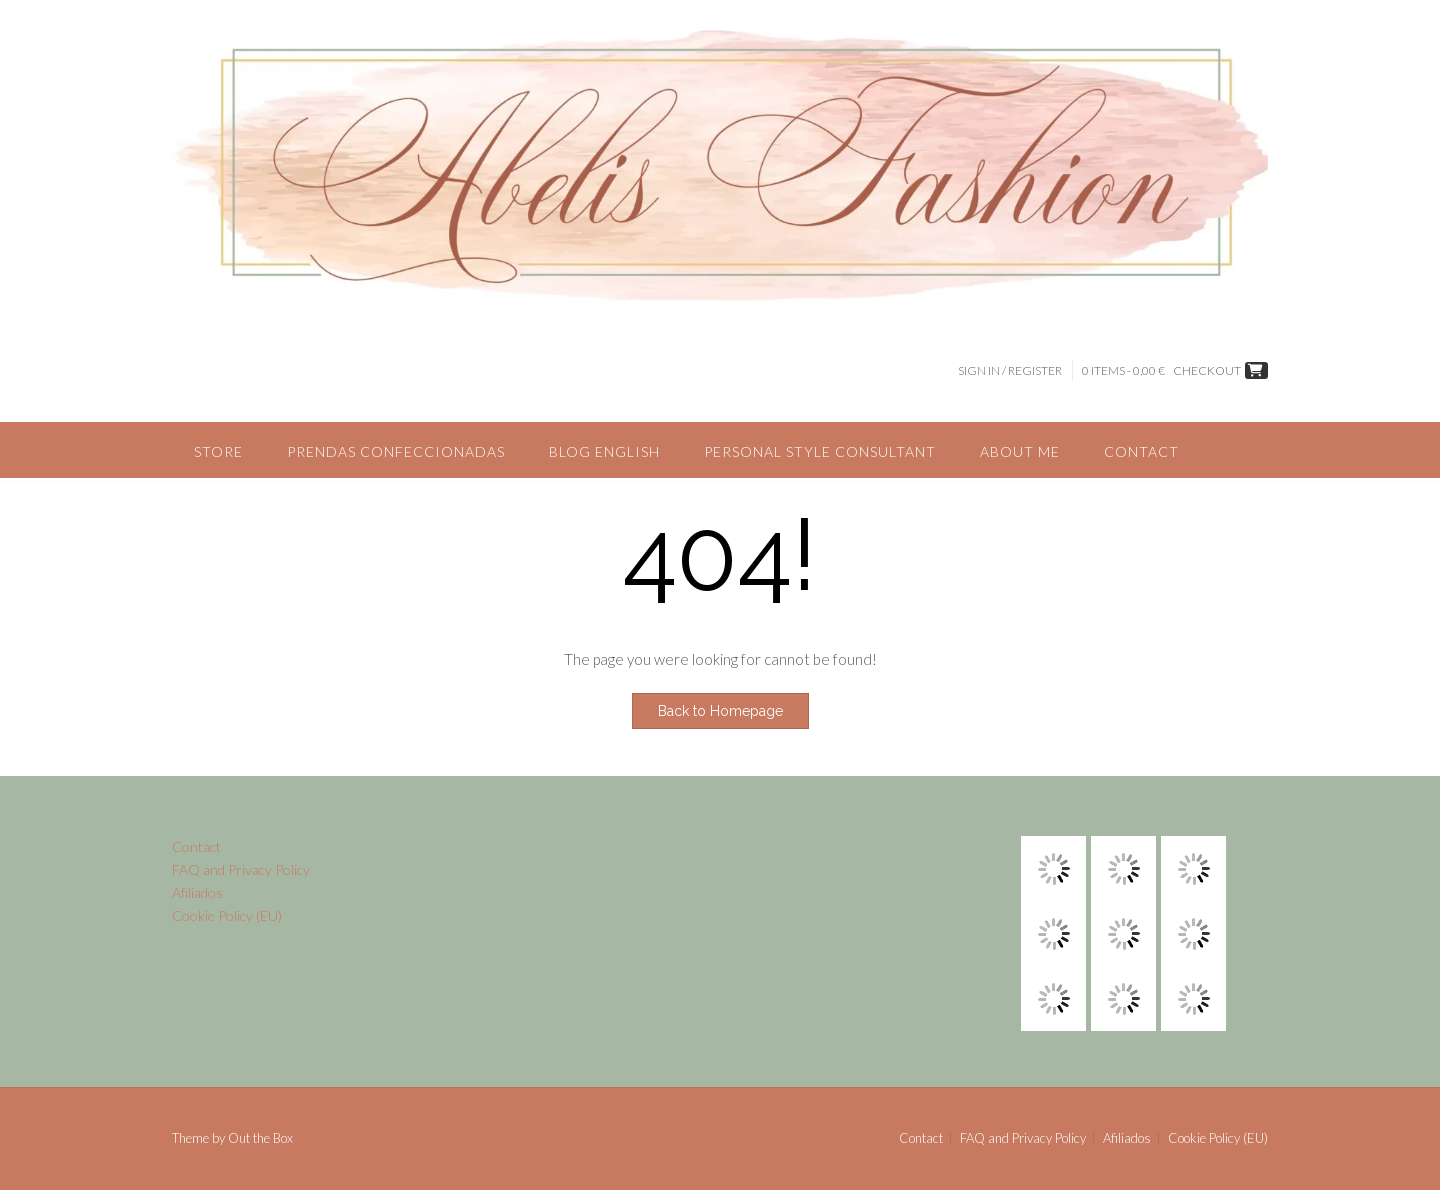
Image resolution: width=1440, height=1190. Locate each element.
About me (1020, 451)
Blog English (604, 451)
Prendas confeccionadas (396, 451)
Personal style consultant (820, 451)
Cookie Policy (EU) (227, 915)
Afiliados (197, 892)
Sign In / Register (1010, 370)
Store (218, 451)
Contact (1141, 451)
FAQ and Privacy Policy (241, 869)
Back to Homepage (720, 711)
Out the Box (260, 1138)
